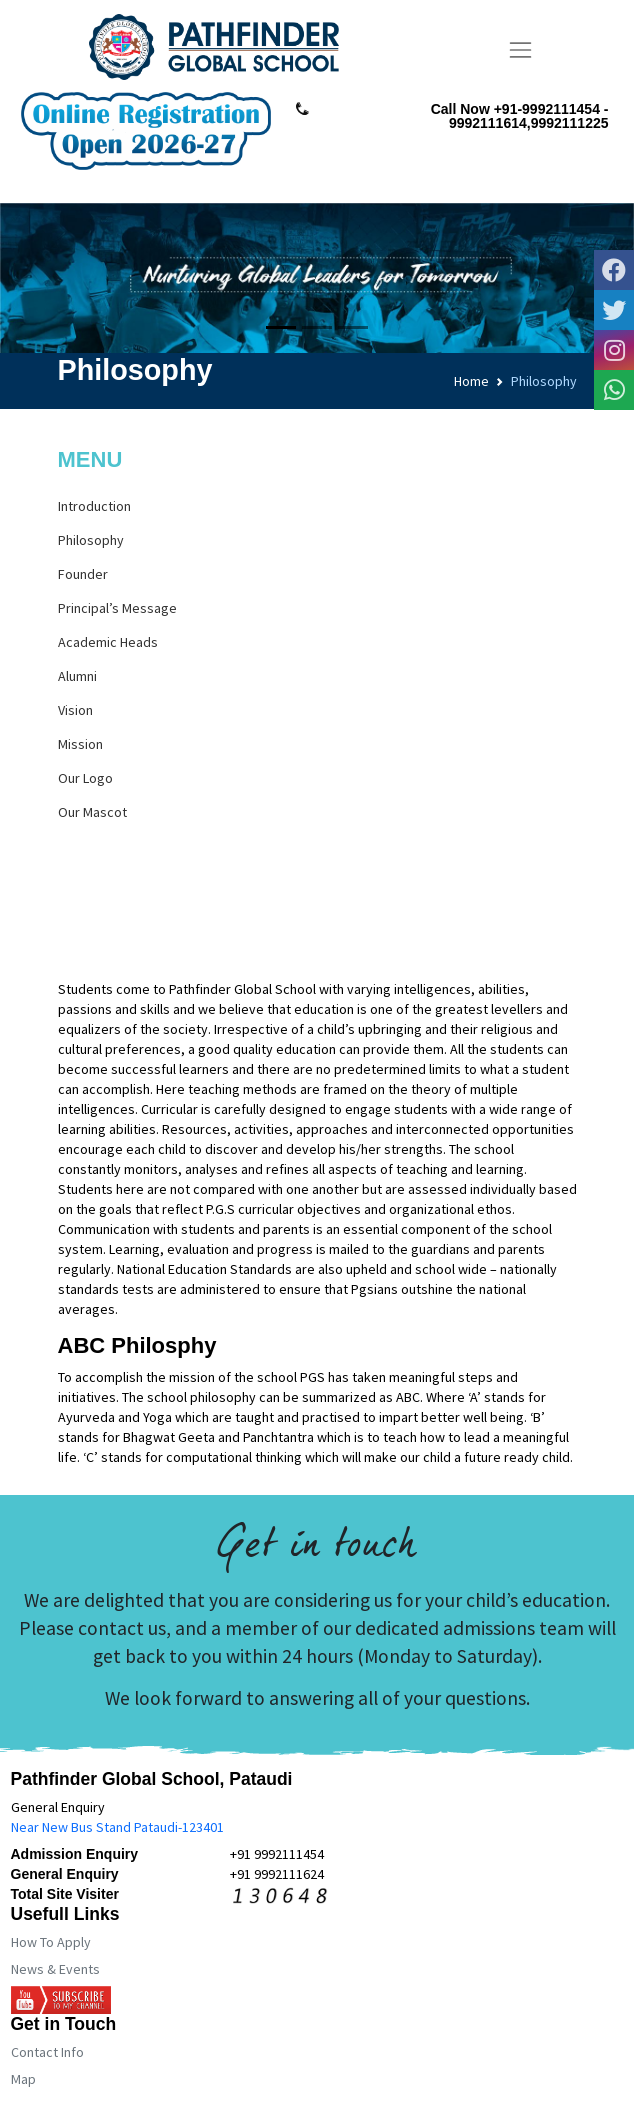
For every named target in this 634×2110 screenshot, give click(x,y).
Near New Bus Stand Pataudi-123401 (117, 1827)
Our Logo (85, 778)
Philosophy (91, 540)
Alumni (77, 676)
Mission (80, 744)
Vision (75, 710)
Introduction (94, 506)
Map (23, 2079)
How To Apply (51, 1942)
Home (471, 381)
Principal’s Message (117, 608)
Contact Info (47, 2052)
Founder (83, 574)
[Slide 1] (281, 327)
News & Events (55, 1969)
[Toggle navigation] (520, 50)
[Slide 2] (317, 327)
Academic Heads (108, 642)
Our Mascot (92, 812)
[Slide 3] (353, 327)
